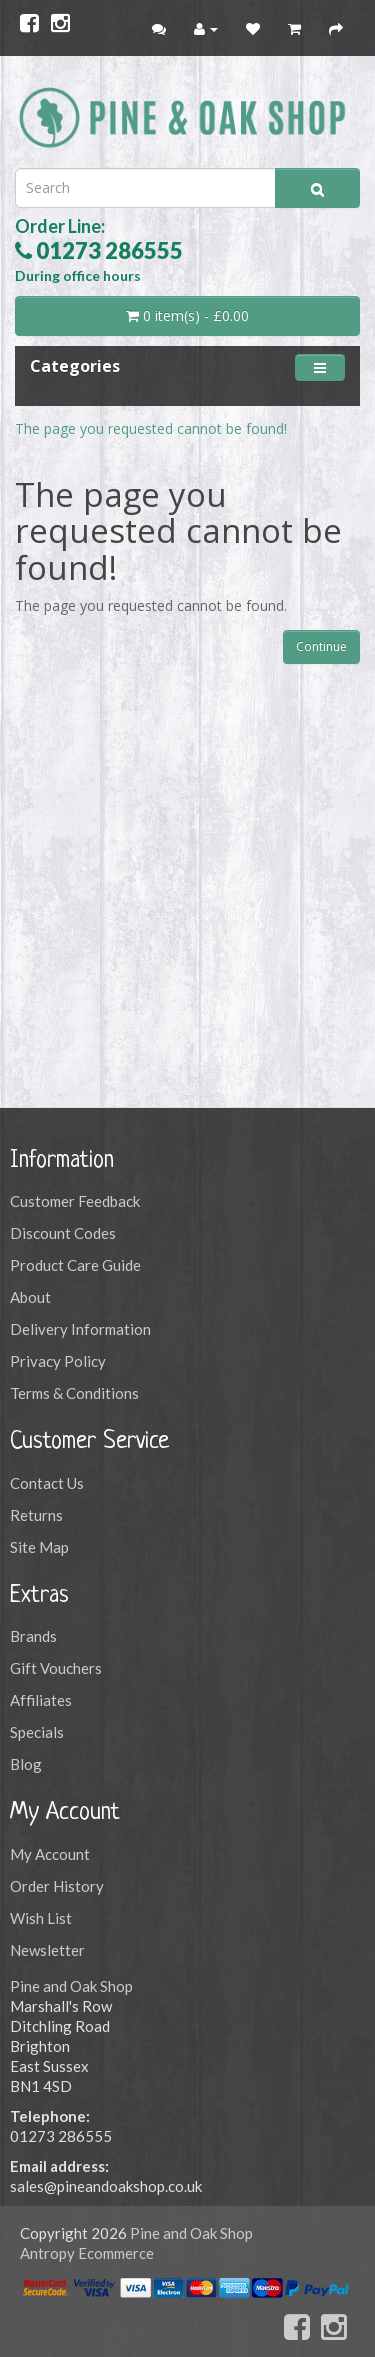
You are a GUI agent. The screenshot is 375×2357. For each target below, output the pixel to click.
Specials (37, 1732)
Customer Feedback (75, 1201)
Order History (57, 1886)
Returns (36, 1515)
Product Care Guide (75, 1265)
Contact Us (47, 1483)
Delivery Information (80, 1329)
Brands (33, 1636)
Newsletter (47, 1950)
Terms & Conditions (74, 1393)
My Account (50, 1854)
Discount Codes (63, 1233)
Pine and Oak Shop (71, 1986)
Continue (321, 646)
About (30, 1297)
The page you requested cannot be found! (151, 428)
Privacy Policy (58, 1361)
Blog (26, 1764)
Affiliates (41, 1700)
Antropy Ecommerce (87, 2253)
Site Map (39, 1547)
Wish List (41, 1918)
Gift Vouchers (56, 1668)
